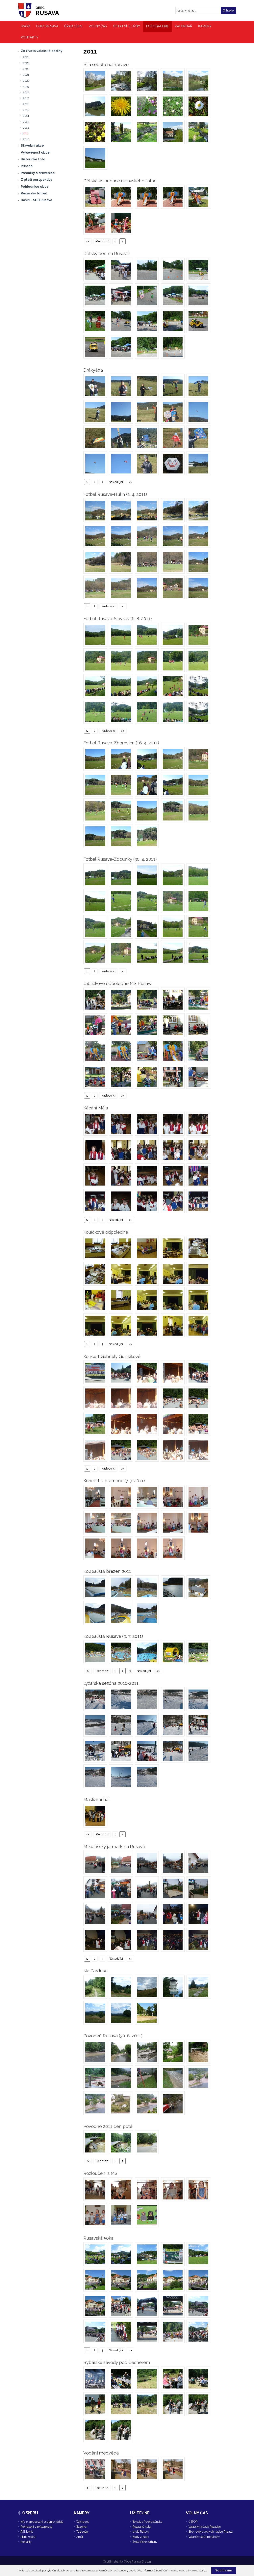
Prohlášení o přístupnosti (36, 2526)
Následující (116, 482)
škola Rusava (141, 2531)
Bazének (81, 2526)
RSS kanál (26, 2531)
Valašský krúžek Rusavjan (205, 2526)
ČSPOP (193, 2521)
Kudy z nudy (141, 2536)
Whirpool (82, 2521)
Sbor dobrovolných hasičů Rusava (211, 2531)
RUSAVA (47, 11)
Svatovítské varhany (145, 2541)
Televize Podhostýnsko (147, 2521)
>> (130, 482)
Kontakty (26, 2541)
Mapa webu (27, 2536)
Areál (79, 2536)
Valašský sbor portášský (204, 2536)
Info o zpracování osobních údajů (41, 2521)
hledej (228, 10)
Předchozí (102, 241)
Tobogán (82, 2531)
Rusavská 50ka (142, 2526)
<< (87, 241)
